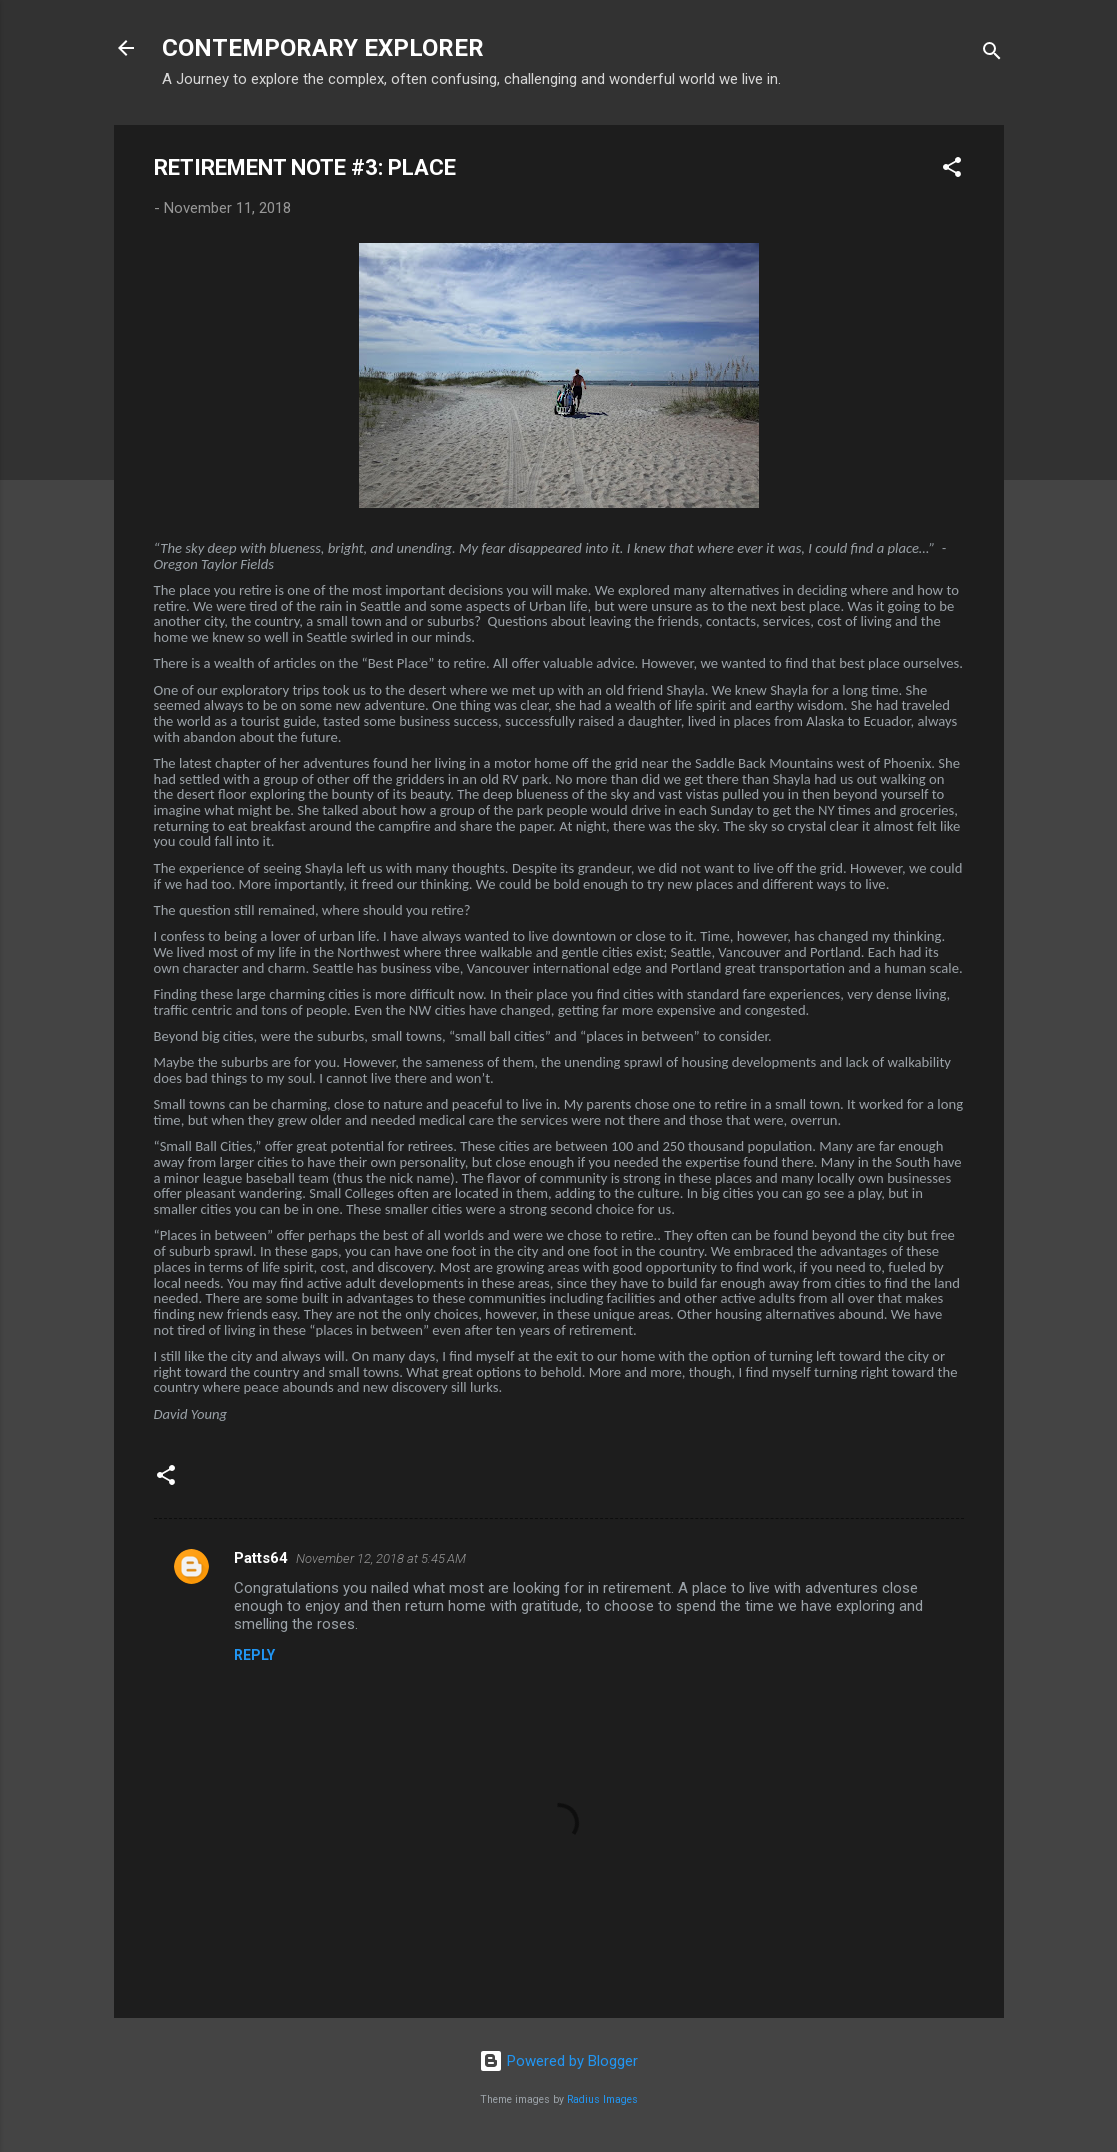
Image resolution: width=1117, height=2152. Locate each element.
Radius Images (602, 2099)
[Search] (992, 54)
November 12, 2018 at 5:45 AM (381, 1558)
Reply (254, 1655)
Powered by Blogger (558, 2061)
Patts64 (261, 1558)
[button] (952, 170)
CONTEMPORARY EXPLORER (323, 48)
